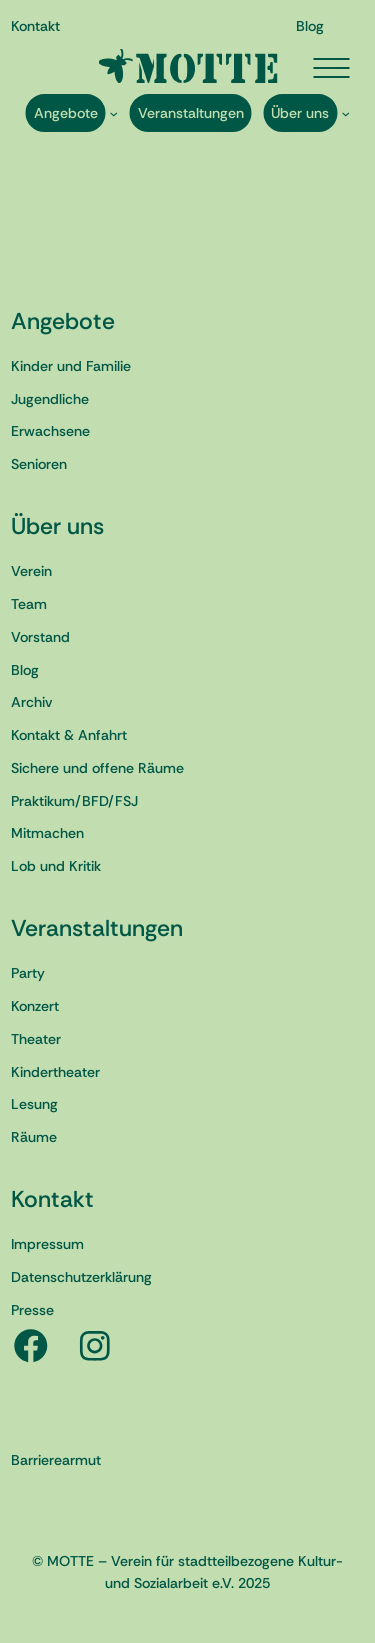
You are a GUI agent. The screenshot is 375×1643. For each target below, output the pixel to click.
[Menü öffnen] (331, 68)
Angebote (63, 321)
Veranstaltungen (97, 928)
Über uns (57, 526)
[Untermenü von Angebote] (113, 113)
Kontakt (52, 1199)
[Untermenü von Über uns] (345, 113)
